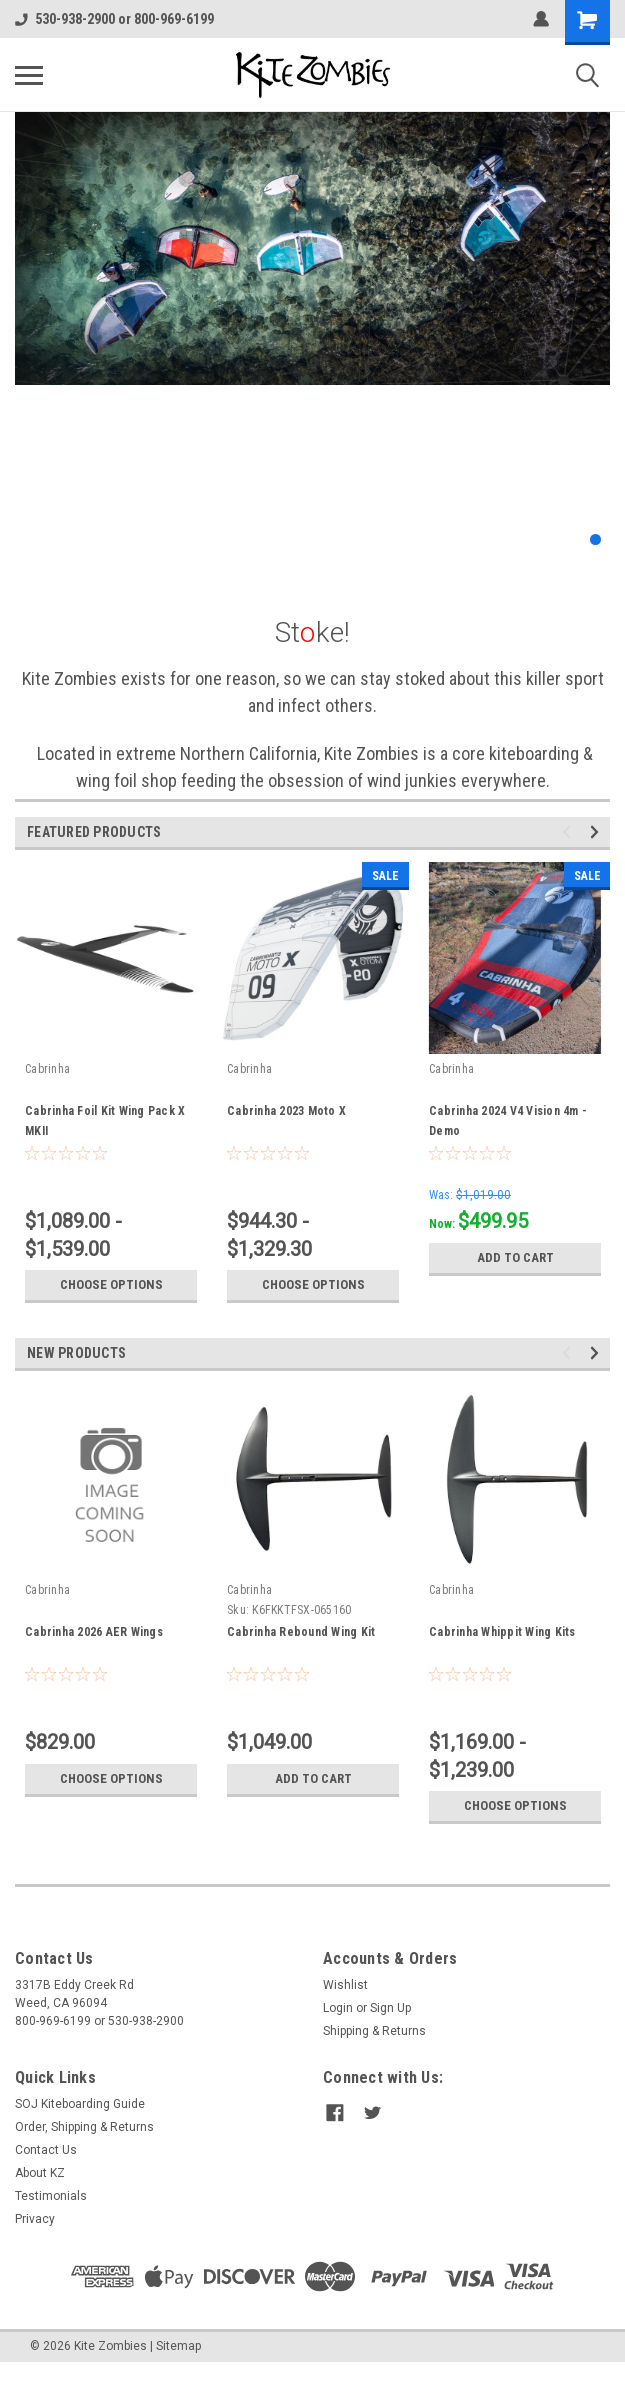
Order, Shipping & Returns (84, 2127)
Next (597, 832)
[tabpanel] (312, 248)
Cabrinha (47, 1069)
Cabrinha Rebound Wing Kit (301, 1632)
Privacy (35, 2219)
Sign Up (390, 2008)
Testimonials (51, 2196)
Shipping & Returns (374, 2031)
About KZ (40, 2173)
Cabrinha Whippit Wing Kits (502, 1632)
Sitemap (178, 2346)
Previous (569, 832)
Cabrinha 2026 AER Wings (94, 1632)
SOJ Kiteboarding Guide (80, 2104)
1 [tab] (515, 539)
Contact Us (46, 2150)
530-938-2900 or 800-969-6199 (114, 19)
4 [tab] (575, 539)
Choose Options (111, 1285)
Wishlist (345, 1985)
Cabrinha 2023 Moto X (286, 1111)
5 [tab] (595, 539)
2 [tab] (535, 539)
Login (338, 2008)
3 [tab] (555, 539)
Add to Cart (515, 1258)
